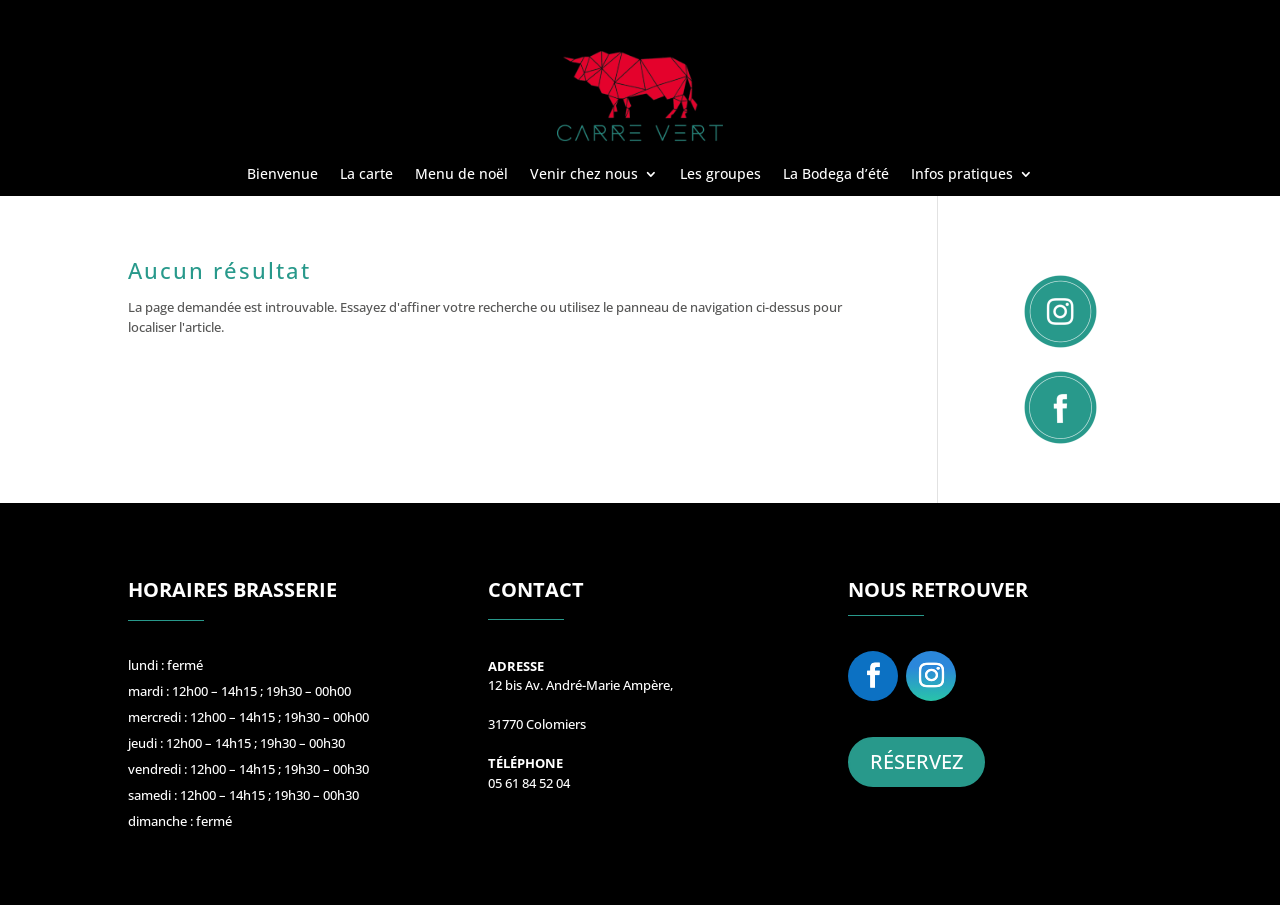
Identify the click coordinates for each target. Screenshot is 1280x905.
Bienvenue (282, 175)
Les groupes (720, 175)
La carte (366, 175)
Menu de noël (461, 175)
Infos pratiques (962, 175)
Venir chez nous (584, 175)
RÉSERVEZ (916, 761)
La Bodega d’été (836, 175)
